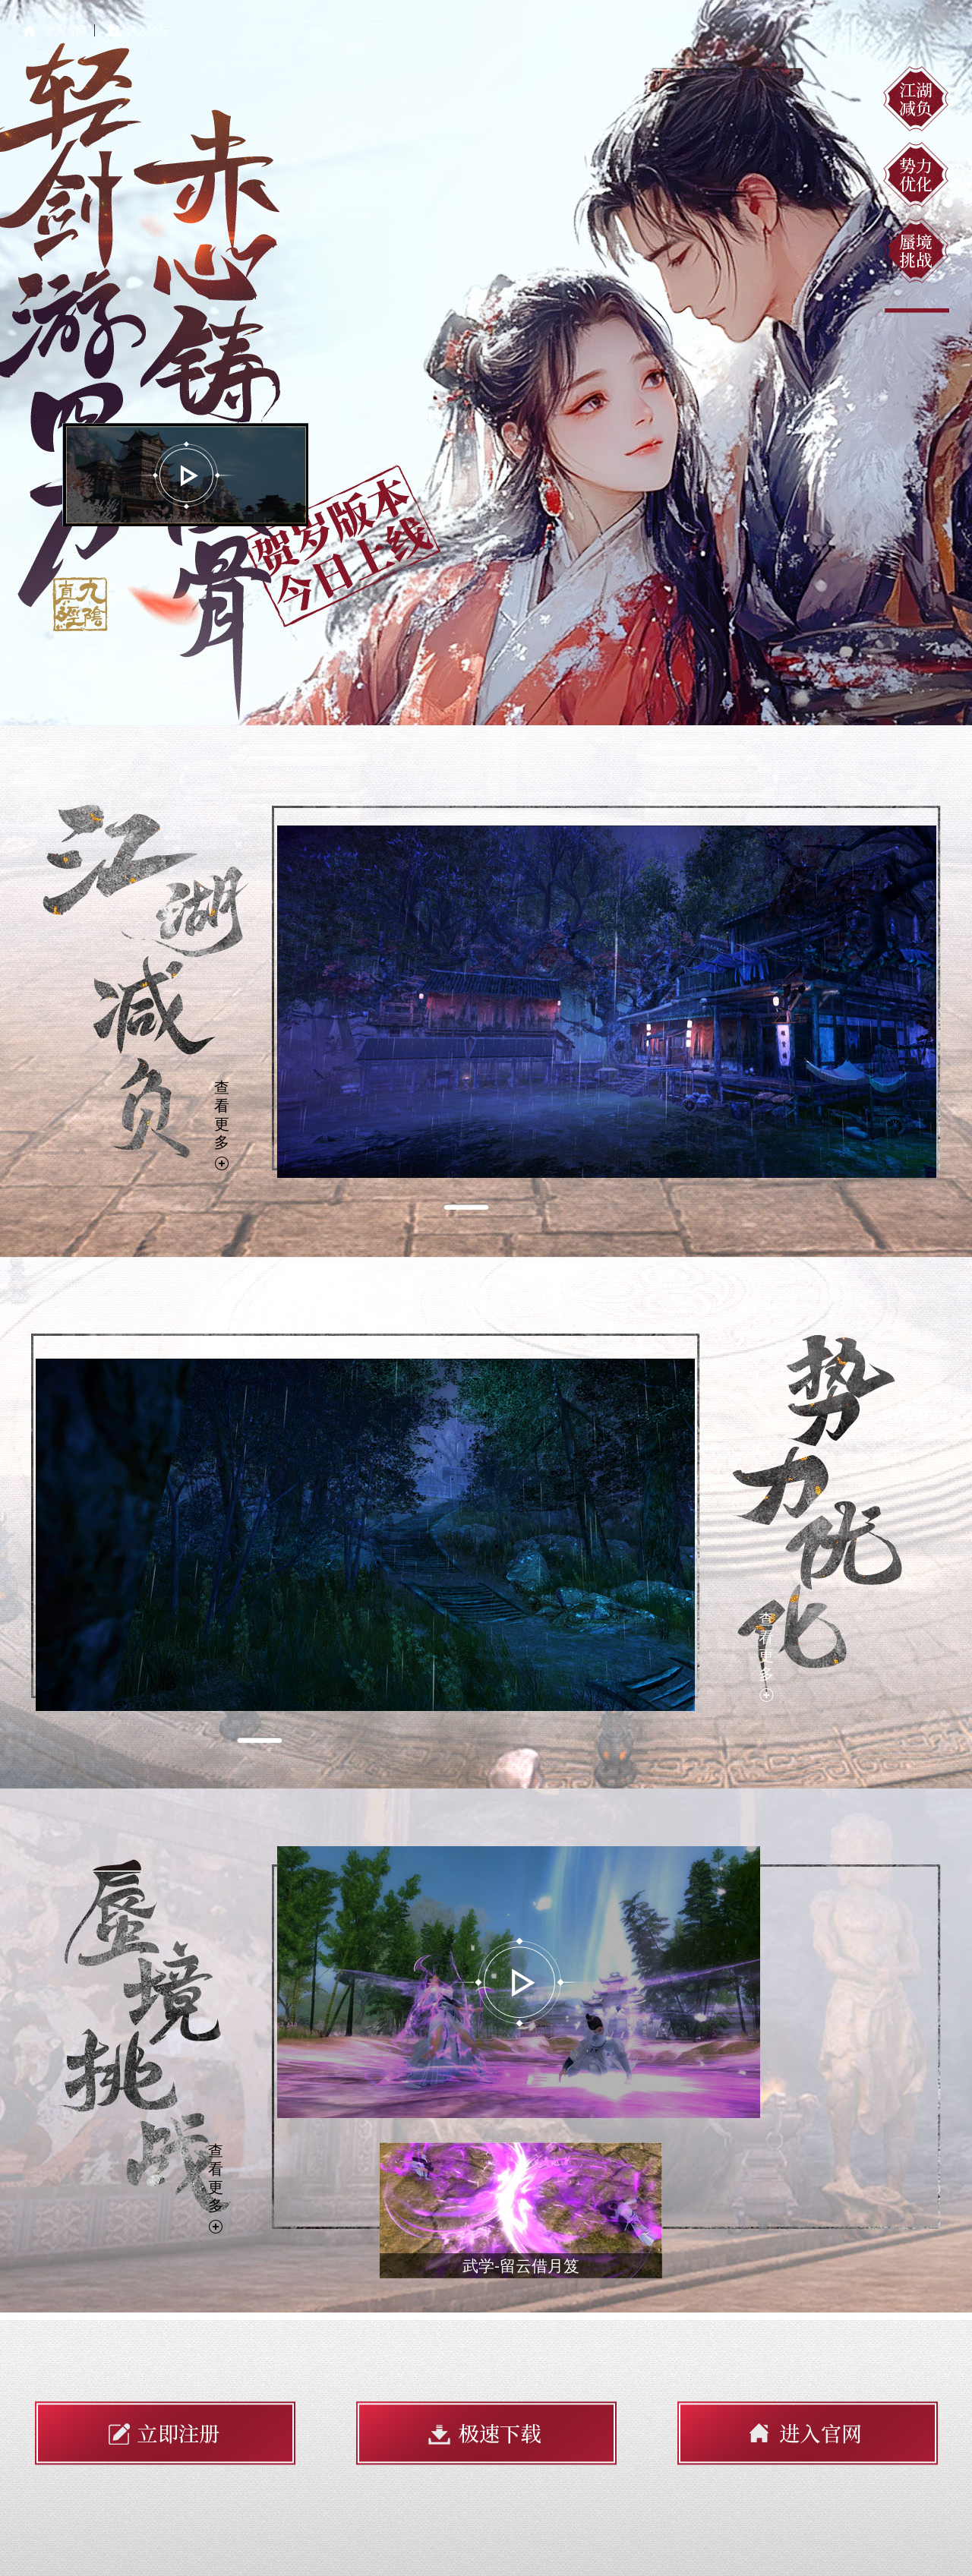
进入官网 (65, 30)
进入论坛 (148, 30)
